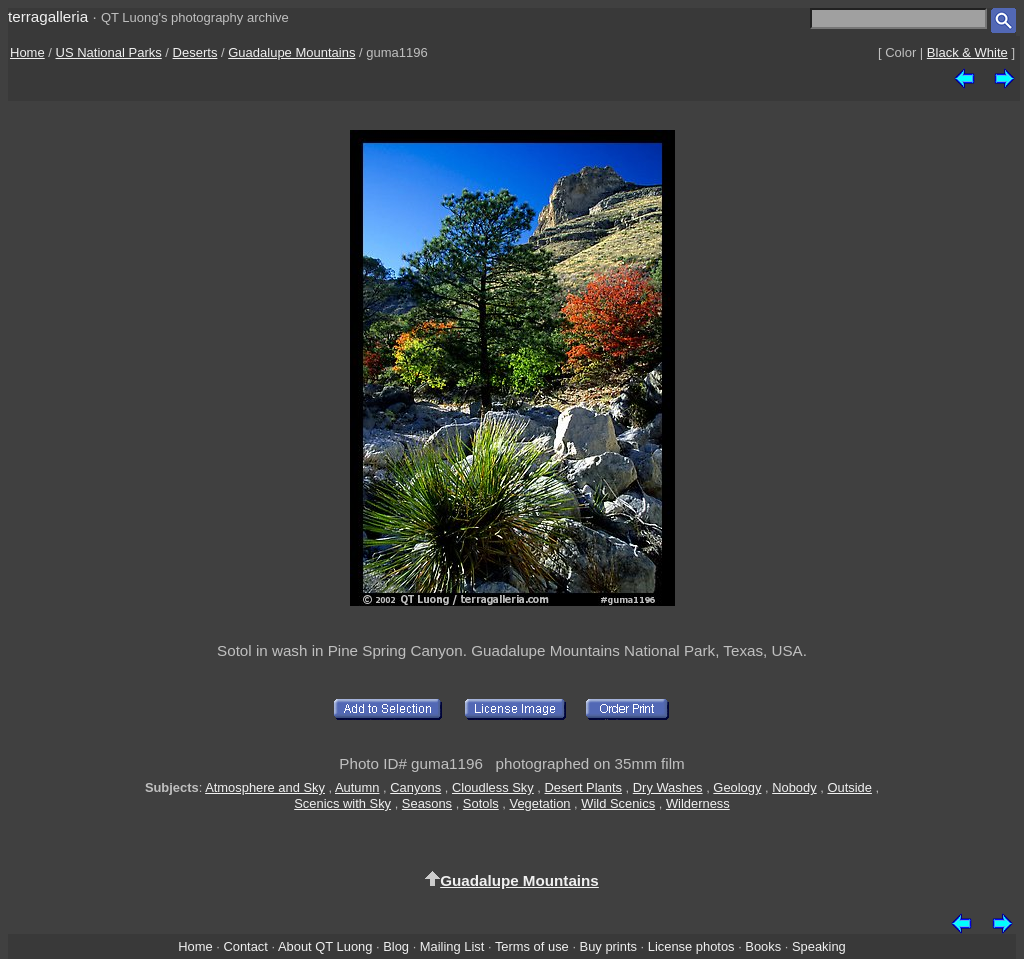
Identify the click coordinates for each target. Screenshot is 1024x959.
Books (763, 946)
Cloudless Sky (493, 787)
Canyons (415, 787)
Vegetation (539, 803)
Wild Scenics (618, 803)
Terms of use (532, 946)
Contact (245, 946)
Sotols (481, 803)
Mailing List (452, 946)
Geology (737, 787)
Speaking (819, 946)
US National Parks (109, 52)
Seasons (427, 803)
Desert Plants (583, 787)
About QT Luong (325, 946)
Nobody (794, 787)
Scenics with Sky (342, 803)
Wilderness (698, 803)
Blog (396, 946)
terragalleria (48, 16)
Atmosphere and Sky (265, 787)
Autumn (357, 787)
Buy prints (608, 946)
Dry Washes (668, 787)
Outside (849, 787)
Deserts (195, 52)
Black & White (967, 52)
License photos (691, 946)
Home (27, 52)
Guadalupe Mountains (291, 52)
